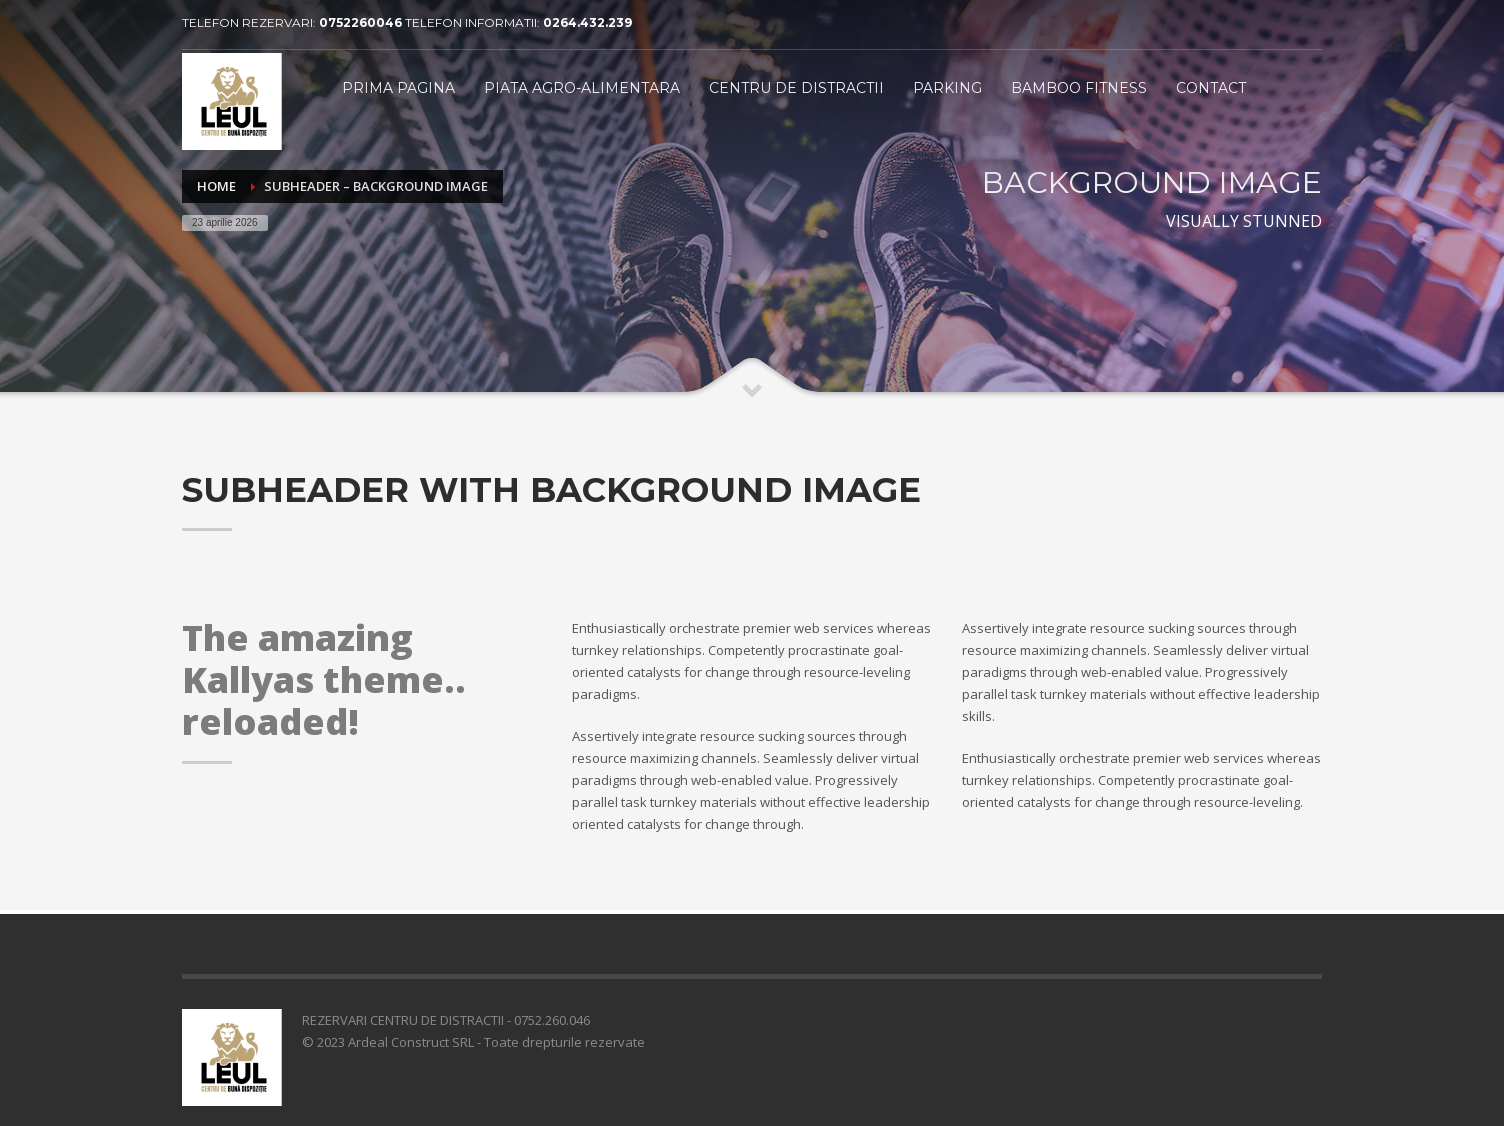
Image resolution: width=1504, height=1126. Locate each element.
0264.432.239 (587, 22)
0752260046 (362, 22)
